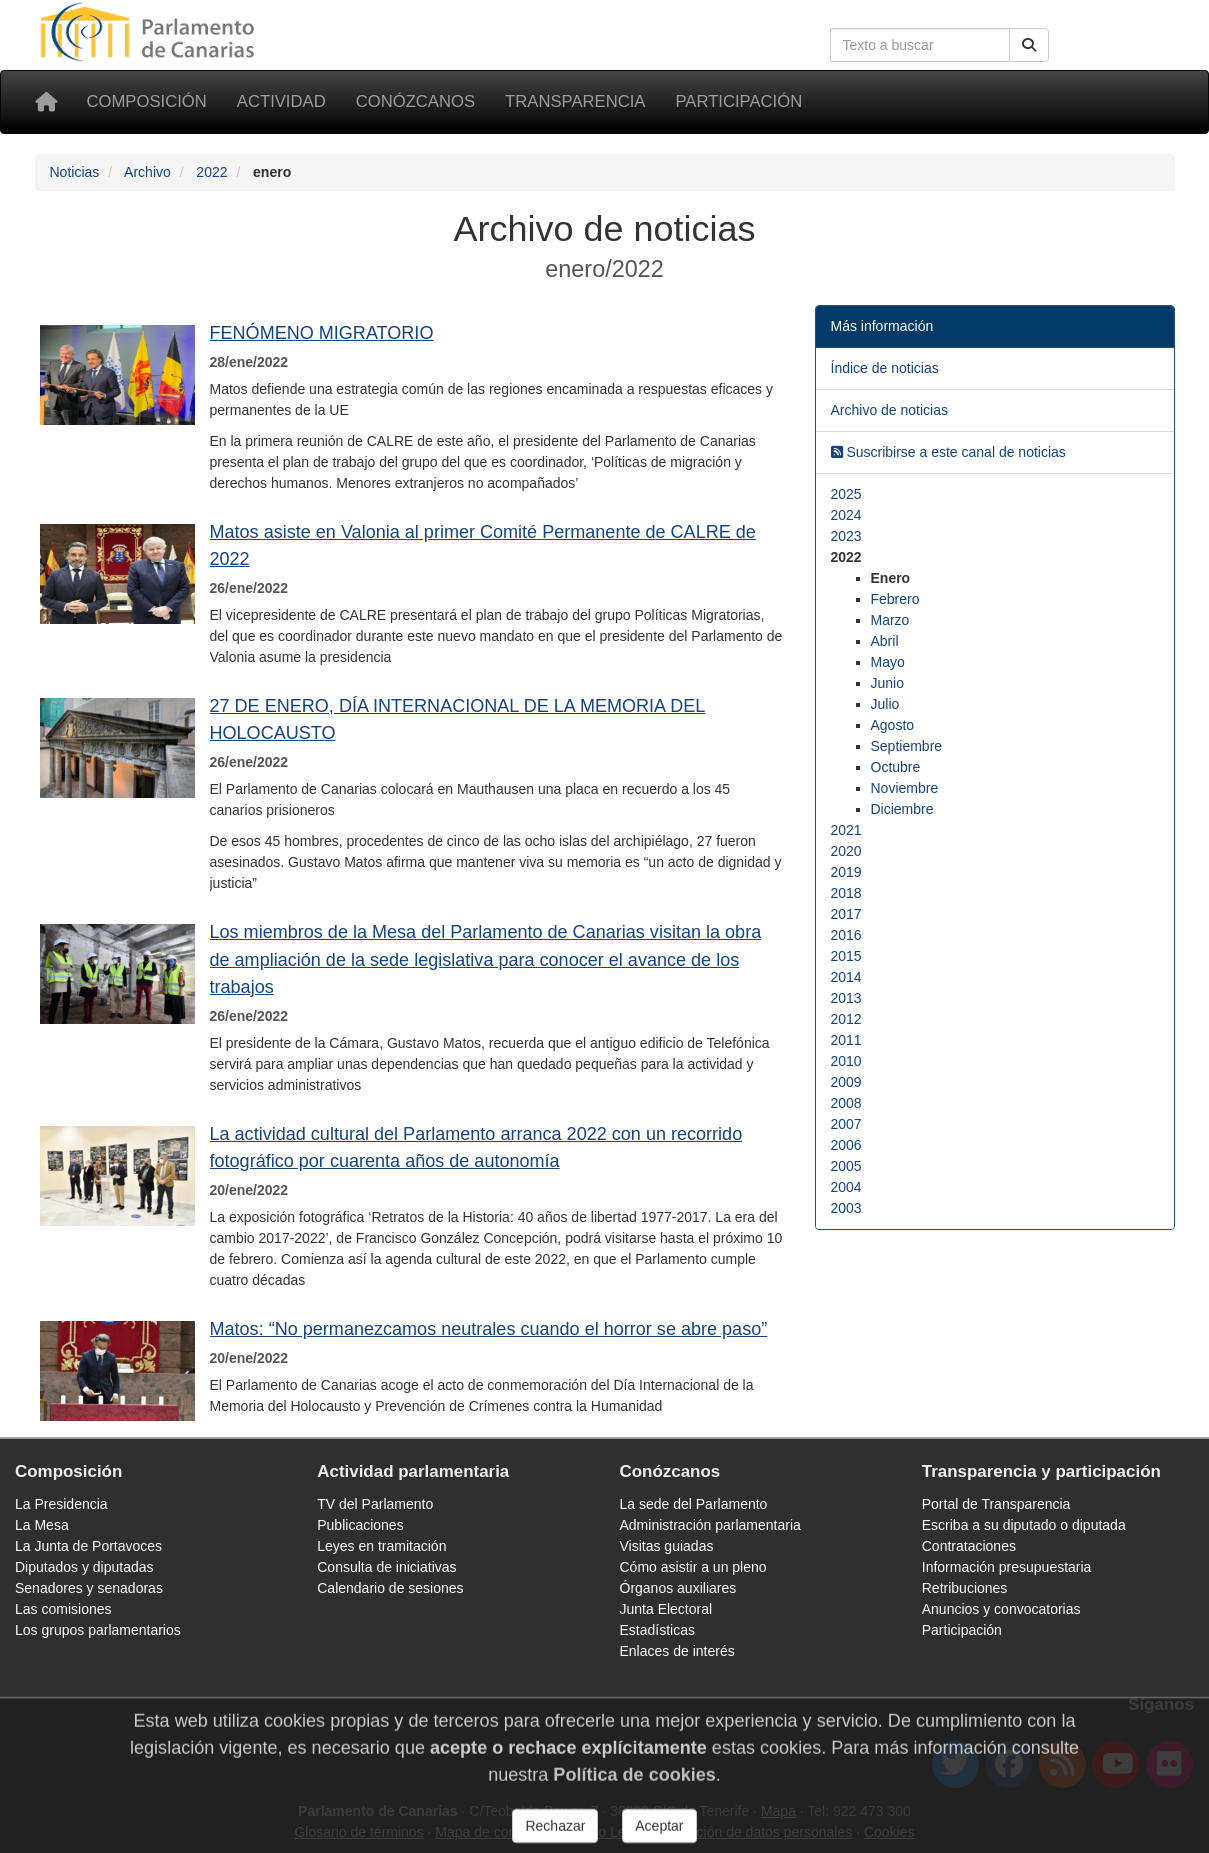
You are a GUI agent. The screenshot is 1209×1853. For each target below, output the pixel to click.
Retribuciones (965, 1588)
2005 (846, 1166)
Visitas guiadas (667, 1546)
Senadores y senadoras (89, 1588)
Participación (738, 101)
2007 (846, 1124)
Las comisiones (63, 1609)
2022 (211, 172)
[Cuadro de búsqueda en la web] (920, 45)
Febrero (895, 599)
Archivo (147, 172)
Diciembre (902, 809)
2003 (846, 1208)
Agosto (893, 725)
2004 (846, 1187)
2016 (846, 935)
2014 (846, 977)
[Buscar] (1029, 45)
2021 (846, 830)
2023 (846, 536)
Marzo (890, 620)
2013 (846, 998)
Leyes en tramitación (381, 1546)
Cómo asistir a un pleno (693, 1567)
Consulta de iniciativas (386, 1567)
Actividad (281, 101)
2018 (846, 893)
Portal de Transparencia (996, 1504)
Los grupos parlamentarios (98, 1630)
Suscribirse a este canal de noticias (948, 452)
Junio (887, 683)
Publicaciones (360, 1525)
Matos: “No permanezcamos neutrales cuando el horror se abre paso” (489, 1329)
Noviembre (905, 788)
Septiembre (907, 746)
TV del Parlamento (375, 1504)
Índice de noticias (885, 368)
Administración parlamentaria (710, 1525)
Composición (147, 101)
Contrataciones (969, 1546)
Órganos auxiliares (678, 1588)
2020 (846, 851)
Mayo (888, 662)
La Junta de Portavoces (88, 1546)
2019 (846, 872)
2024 (846, 515)
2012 (846, 1019)
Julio (885, 704)
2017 (846, 914)
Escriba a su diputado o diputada (1024, 1525)
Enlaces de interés (677, 1651)
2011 (846, 1040)
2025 (846, 494)
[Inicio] (46, 102)
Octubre (896, 767)
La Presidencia (61, 1504)
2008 (846, 1103)
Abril (885, 641)
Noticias (75, 172)
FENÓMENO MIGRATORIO (322, 333)
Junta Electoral (666, 1609)
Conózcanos (415, 101)
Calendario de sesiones (390, 1588)
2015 (846, 956)
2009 (846, 1082)
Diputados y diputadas (84, 1567)
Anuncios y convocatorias (1001, 1609)
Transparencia (575, 101)
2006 (846, 1145)
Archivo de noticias (890, 410)
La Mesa (42, 1525)
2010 (846, 1061)
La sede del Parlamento (694, 1504)
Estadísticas (657, 1630)
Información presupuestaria (1007, 1567)
